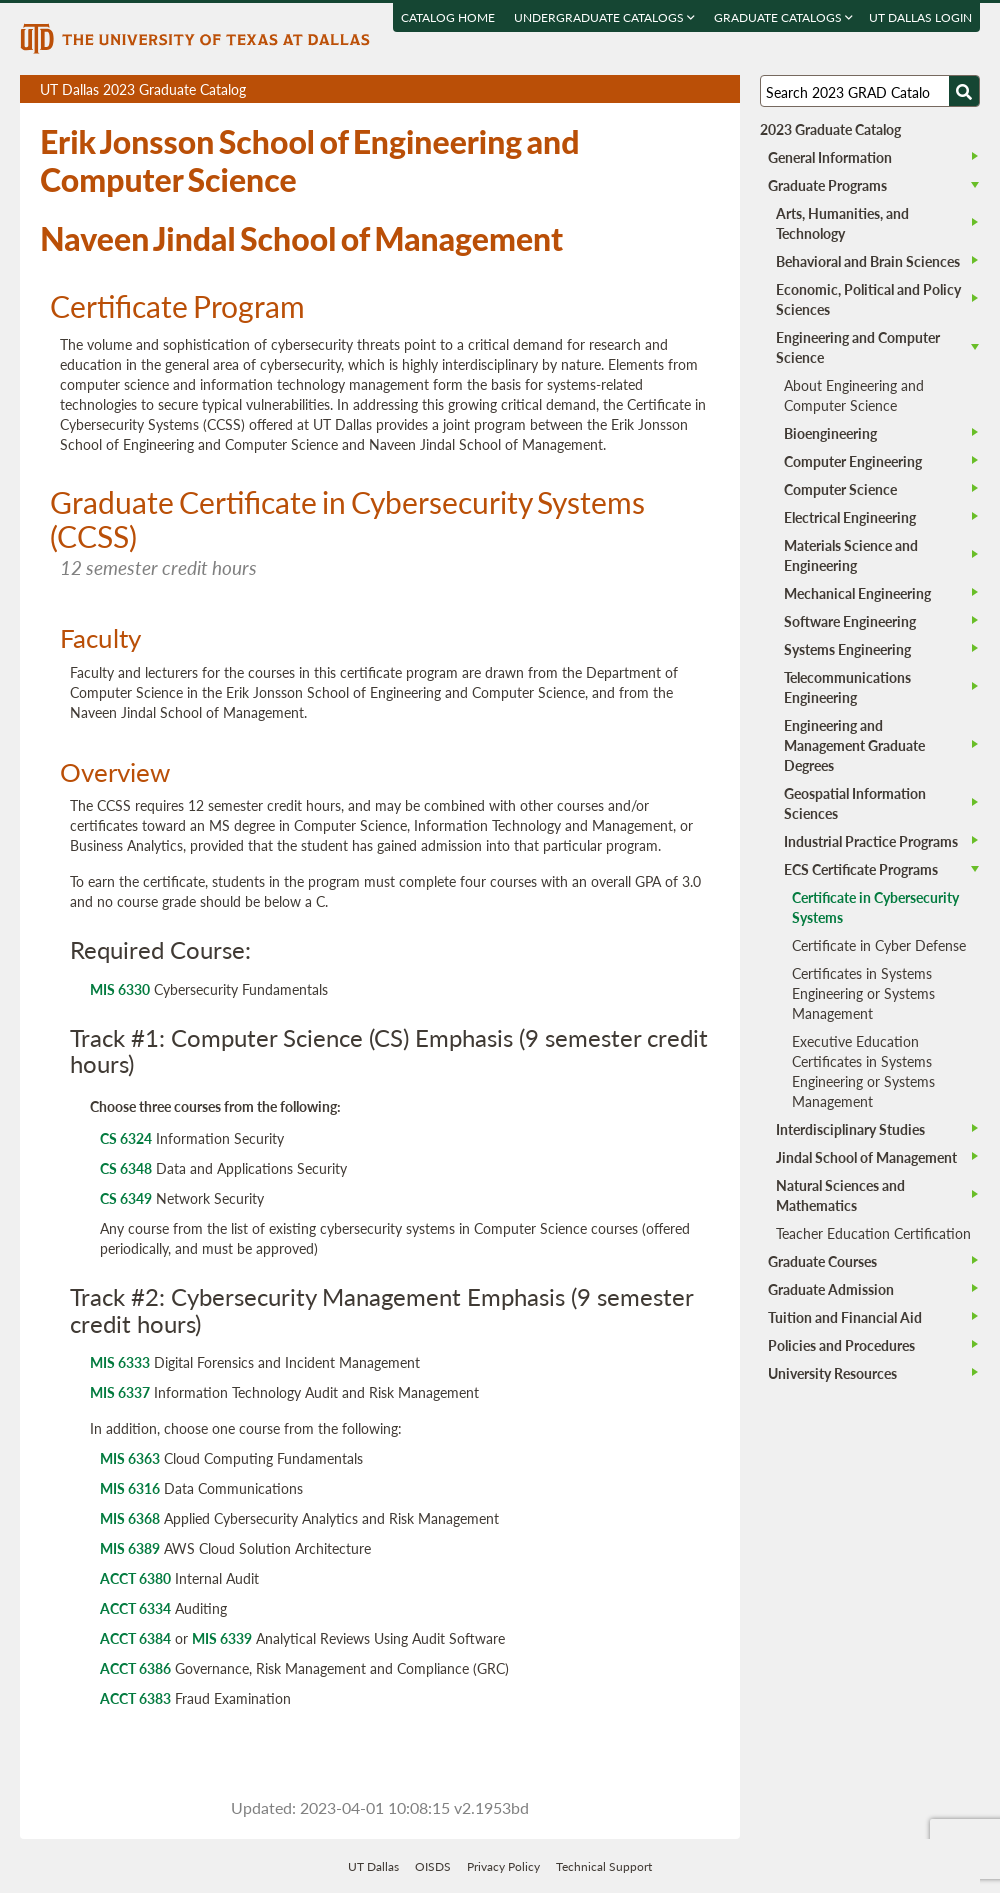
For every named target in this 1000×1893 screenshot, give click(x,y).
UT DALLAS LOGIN (920, 17)
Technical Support (604, 1866)
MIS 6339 (222, 1638)
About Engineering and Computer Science (854, 395)
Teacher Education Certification (873, 1233)
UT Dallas (373, 1866)
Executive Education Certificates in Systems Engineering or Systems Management (863, 1071)
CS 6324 (126, 1138)
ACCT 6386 (135, 1668)
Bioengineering (830, 433)
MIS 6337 (120, 1392)
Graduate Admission (831, 1289)
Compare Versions (721, 89)
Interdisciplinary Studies (850, 1129)
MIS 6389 (130, 1548)
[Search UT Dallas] (870, 91)
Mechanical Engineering (857, 593)
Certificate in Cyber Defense (879, 945)
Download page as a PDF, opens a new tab (652, 89)
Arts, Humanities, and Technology (842, 223)
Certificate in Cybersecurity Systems (875, 907)
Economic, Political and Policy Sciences (868, 299)
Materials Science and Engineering (851, 555)
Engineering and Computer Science (858, 347)
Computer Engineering (853, 461)
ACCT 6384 (135, 1638)
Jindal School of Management (866, 1157)
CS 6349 (126, 1198)
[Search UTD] (964, 91)
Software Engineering (850, 621)
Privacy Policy (503, 1866)
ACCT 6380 (135, 1578)
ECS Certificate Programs (861, 869)
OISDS (433, 1866)
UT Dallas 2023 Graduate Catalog (390, 91)
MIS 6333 (120, 1362)
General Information (830, 157)
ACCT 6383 (135, 1698)
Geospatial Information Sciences (855, 803)
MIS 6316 (130, 1488)
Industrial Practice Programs (871, 841)
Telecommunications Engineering (847, 687)
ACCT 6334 (135, 1608)
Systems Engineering (847, 649)
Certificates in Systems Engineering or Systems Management (863, 993)
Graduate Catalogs (783, 17)
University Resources (832, 1373)
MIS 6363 (130, 1458)
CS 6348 (126, 1168)
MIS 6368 (130, 1518)
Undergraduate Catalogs (604, 17)
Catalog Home (448, 17)
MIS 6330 (120, 989)
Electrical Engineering (850, 517)
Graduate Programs (827, 185)
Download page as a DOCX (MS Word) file (675, 89)
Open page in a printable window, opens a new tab (698, 89)
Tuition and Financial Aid (845, 1317)
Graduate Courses (822, 1261)
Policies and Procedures (841, 1345)
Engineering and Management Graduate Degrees (854, 745)
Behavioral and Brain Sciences (868, 261)
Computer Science (840, 489)
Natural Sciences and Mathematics (840, 1195)
